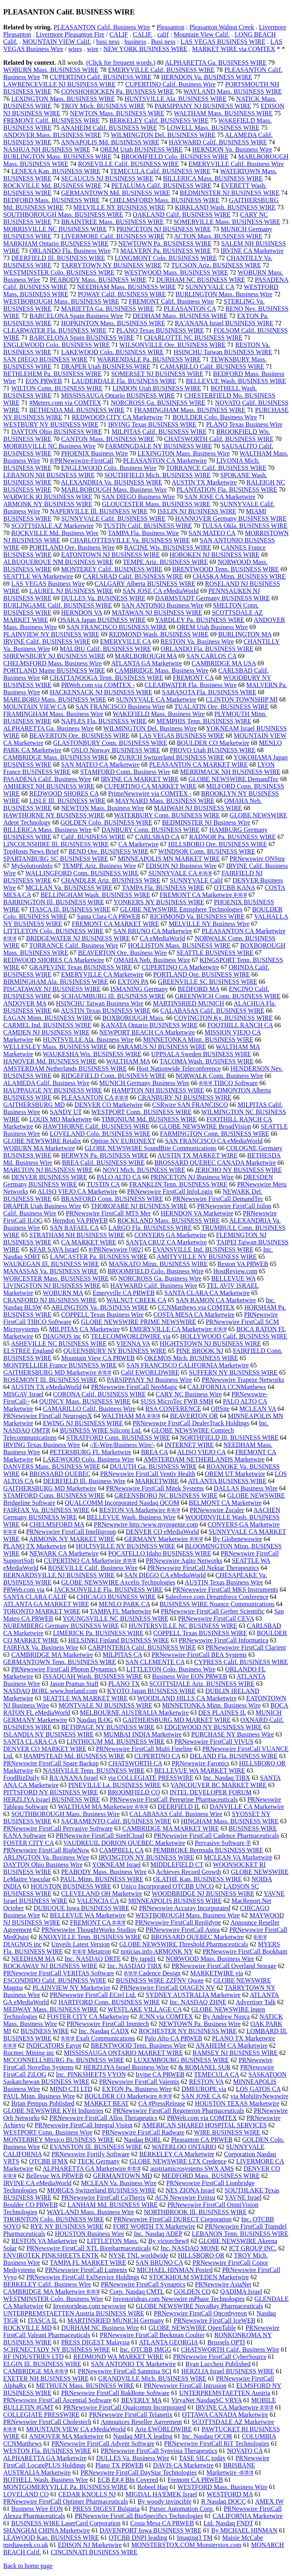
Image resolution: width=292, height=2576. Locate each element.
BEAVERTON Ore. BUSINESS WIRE (79, 735)
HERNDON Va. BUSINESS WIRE (206, 77)
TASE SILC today (202, 2458)
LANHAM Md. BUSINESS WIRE (112, 2204)
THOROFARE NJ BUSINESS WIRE (139, 1206)
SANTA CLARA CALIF (35, 1596)
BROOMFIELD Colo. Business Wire (156, 1271)
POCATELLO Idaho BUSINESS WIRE (159, 1553)
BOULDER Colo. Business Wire (214, 417)
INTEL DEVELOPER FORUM (210, 1792)
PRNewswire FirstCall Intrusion (185, 2385)
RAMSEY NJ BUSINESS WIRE (235, 2052)
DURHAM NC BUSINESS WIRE (200, 279)
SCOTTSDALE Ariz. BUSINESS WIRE (202, 1683)
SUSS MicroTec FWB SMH (176, 1401)
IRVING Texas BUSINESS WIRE (152, 424)
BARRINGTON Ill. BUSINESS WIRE (53, 902)
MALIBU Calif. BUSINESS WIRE (105, 648)
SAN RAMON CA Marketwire (216, 1300)
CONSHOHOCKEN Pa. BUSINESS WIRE (117, 91)
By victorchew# (168, 2240)
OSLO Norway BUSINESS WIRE (115, 750)
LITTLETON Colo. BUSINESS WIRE (53, 931)
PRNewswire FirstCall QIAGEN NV (167, 1987)
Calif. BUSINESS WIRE (93, 836)
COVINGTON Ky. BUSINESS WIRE (223, 1017)
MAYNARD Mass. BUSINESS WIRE (164, 800)
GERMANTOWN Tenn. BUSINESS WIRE (59, 1661)
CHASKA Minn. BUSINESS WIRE (239, 576)
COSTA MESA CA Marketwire (194, 1314)
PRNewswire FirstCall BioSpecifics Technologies (139, 2515)
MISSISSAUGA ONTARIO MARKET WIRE (123, 2052)
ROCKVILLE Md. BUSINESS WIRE (52, 185)
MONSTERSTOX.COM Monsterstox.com (186, 2544)
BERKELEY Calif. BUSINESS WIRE (158, 120)
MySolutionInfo (32, 865)
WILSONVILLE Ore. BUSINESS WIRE (172, 344)
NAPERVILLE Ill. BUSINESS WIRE (99, 511)
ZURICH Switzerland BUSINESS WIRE (171, 757)
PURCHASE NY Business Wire (232, 1734)
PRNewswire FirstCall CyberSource (219, 2356)
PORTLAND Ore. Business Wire (71, 547)
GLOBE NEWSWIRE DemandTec (233, 779)
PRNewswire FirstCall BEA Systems (199, 1654)
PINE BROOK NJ (199, 1350)
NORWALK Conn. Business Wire (219, 1075)
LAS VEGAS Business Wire (48, 583)
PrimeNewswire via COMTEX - (150, 793)
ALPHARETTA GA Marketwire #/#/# (92, 2168)
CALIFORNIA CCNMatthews (226, 1386)
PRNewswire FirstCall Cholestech (47, 2421)
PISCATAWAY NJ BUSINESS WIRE (52, 988)
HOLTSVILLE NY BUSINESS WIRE (125, 1546)
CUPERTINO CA (157, 1756)
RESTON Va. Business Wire (197, 641)
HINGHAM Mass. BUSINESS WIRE (229, 1821)
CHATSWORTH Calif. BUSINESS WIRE (219, 438)
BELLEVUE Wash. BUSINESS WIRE (236, 381)
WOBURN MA (63, 1292)
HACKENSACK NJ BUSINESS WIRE (101, 692)
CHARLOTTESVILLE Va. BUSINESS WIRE (130, 540)
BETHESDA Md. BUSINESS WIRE (77, 409)
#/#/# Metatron (92, 1951)
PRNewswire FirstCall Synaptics (143, 2284)
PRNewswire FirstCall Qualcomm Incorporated (124, 2407)
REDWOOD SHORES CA (63, 793)
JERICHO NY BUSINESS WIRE (238, 1169)
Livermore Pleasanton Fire (70, 34)
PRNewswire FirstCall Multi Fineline (144, 1748)
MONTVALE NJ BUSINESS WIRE (106, 1705)
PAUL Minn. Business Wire (39, 2096)
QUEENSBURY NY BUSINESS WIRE (115, 1350)
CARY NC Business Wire (188, 1394)
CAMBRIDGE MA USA (224, 663)
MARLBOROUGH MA (146, 656)
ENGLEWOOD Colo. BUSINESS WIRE (56, 344)
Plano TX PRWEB (119, 2465)
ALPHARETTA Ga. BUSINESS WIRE (216, 62)
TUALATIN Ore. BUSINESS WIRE (221, 706)
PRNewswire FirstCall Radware (143, 2132)
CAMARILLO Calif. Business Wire (89, 1408)
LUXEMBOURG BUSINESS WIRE (181, 2060)
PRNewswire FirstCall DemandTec (218, 1198)
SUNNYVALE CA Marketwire (156, 699)
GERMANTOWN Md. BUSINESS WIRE (115, 192)
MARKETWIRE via (216, 1973)
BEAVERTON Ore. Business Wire (122, 952)
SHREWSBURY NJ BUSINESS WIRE (54, 656)
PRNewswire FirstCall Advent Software (102, 2443)
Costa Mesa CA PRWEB (162, 2523)
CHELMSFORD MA (56, 1524)
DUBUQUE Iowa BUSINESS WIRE (81, 1908)
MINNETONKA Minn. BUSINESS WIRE (198, 1039)
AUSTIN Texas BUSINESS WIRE (106, 1010)
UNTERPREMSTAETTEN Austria (224, 2392)
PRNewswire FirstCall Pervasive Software (57, 1828)
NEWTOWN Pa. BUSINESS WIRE (164, 243)
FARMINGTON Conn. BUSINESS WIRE (214, 1133)
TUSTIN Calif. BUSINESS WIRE (147, 525)
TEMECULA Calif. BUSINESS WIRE (160, 171)
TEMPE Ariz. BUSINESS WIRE (165, 561)
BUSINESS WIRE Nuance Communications (216, 1604)
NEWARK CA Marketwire (63, 1553)
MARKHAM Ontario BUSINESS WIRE (55, 243)
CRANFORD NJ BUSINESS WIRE (50, 1300)
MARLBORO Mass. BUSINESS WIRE (54, 699)
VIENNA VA (133, 1343)
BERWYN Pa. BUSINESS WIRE (104, 1155)
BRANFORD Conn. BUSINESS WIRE (112, 1198)
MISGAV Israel (23, 1394)
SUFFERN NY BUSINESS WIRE (233, 1372)
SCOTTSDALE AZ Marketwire (52, 525)
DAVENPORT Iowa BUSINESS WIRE (151, 2530)
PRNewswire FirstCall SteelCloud (100, 1835)
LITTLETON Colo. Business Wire (171, 1669)
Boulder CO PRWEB (30, 2204)
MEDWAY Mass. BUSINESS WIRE (50, 2009)
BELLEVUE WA (233, 1278)
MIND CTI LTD (71, 2088)
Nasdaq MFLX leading (143, 2436)
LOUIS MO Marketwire (60, 1119)
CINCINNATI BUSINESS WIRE (94, 2552)
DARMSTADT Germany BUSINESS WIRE (212, 598)
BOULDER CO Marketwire (213, 742)
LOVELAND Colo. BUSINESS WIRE (100, 1133)
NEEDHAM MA (33, 1958)
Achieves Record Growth (188, 1871)
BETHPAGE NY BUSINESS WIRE (108, 1727)
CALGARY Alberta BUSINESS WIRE (144, 583)
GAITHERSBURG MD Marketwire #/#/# (57, 1372)
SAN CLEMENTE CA (155, 1661)
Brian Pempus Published (42, 2103)
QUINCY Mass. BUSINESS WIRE (85, 1401)
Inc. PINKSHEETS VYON (91, 2074)
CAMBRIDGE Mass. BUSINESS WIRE (55, 757)
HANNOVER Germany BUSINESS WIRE (230, 518)
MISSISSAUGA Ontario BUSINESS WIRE (118, 395)
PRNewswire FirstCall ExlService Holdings (83, 2277)
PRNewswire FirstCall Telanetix (130, 2414)
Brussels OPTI (226, 2342)
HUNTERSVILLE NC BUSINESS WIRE (183, 1625)
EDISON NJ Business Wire (181, 865)
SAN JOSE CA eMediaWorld (160, 590)
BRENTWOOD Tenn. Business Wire (138, 2045)
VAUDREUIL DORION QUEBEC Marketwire (124, 1842)
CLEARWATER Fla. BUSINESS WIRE (55, 330)
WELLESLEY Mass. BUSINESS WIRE (55, 1046)
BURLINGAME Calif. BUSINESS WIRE (57, 605)
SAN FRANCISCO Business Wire (120, 706)
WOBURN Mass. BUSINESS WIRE (50, 69)
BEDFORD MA (198, 988)
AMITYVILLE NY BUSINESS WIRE (207, 1256)
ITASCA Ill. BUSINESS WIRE (69, 909)
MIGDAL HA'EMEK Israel (161, 2494)
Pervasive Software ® (223, 1842)
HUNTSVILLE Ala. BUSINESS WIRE (176, 98)
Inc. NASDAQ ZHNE (198, 2002)
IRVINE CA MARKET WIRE (140, 779)
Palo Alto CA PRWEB (173, 2038)
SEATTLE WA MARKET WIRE (85, 1698)
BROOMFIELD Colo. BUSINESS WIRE (175, 156)
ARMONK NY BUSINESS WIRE (47, 504)
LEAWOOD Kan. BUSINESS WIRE (51, 2537)
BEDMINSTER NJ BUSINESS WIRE (230, 192)
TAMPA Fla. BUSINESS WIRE (163, 887)
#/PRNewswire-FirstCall (81, 460)
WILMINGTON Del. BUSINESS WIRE (163, 134)
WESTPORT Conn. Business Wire (47, 2132)
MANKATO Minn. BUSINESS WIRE (158, 1263)
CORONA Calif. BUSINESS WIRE (99, 1394)
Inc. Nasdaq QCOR (207, 2436)
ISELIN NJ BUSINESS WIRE (197, 511)
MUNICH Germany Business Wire (144, 1083)
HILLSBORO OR (201, 2255)
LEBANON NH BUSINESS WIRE (49, 475)
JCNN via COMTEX (166, 2016)
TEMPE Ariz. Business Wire (99, 865)
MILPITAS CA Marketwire (84, 1329)
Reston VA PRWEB (242, 1263)
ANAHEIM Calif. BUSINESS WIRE (109, 127)
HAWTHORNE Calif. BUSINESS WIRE (96, 1126)
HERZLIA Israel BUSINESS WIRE (227, 2371)
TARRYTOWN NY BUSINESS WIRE (111, 265)
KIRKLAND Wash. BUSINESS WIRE (225, 207)
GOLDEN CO (192, 2291)
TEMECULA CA (216, 2074)
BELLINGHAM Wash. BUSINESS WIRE (95, 894)
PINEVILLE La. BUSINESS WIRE (114, 1785)
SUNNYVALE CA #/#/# (180, 873)
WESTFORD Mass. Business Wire (222, 2487)
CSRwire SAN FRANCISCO (190, 1104)
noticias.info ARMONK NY (156, 1951)
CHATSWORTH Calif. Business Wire (230, 2349)
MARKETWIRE (156, 1481)
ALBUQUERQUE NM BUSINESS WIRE (58, 561)
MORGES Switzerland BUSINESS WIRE (101, 2190)
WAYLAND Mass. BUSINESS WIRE (233, 91)
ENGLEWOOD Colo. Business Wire (108, 467)
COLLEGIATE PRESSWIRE (41, 2414)
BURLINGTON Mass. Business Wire (224, 294)
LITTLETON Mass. (113, 2240)
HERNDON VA (81, 612)
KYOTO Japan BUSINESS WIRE (151, 1690)
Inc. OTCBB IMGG (145, 2349)
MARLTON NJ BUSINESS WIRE (48, 1169)
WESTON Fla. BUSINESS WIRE (47, 2450)
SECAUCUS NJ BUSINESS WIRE (107, 178)
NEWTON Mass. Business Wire (102, 808)
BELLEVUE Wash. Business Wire (131, 1517)
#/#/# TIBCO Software (228, 1083)
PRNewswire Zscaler (217, 1510)
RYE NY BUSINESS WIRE (67, 2226)
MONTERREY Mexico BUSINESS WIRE (58, 2139)
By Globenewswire (237, 1538)
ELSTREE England (28, 1350)
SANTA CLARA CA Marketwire (207, 1292)
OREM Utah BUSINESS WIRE (141, 149)
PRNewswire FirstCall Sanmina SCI (125, 2371)
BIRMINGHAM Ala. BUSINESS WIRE (55, 981)
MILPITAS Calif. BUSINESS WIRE (159, 431)
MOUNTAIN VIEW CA (34, 706)
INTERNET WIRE (189, 1444)
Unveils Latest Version (80, 1944)
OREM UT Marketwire (235, 1473)
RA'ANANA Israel (73, 1777)
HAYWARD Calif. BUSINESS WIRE (218, 142)
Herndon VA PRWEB (80, 1220)
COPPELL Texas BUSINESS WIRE (200, 1633)
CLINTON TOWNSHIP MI (242, 699)
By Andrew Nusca (225, 2016)
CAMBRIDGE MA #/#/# (35, 2371)
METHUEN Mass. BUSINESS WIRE (85, 2385)
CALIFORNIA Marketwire (247, 2515)
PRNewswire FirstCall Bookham (244, 1951)
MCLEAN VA (257, 1408)
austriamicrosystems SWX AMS (192, 2168)
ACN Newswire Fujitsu (185, 2197)
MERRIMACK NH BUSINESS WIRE (230, 771)
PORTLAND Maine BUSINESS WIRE (54, 670)
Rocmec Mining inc (28, 2052)
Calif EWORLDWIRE (150, 1372)
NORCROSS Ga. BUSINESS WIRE (158, 402)
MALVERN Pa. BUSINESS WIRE (165, 250)
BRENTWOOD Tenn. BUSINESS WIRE (225, 569)
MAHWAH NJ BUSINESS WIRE (198, 808)
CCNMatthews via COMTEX (196, 1307)
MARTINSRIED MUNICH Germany (115, 2320)
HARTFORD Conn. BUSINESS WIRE (109, 2002)
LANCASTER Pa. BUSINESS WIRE (98, 1256)
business (135, 41)
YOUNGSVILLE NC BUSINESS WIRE (115, 1618)
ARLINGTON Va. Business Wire (46, 1857)
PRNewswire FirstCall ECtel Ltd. (93, 1994)
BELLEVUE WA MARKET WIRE (199, 1770)
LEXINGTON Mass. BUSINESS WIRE (63, 98)
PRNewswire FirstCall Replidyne (178, 1922)
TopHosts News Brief (31, 851)
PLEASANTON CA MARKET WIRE (198, 764)
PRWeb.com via (24, 1589)
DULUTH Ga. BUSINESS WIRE (153, 1466)
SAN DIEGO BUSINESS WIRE (45, 359)
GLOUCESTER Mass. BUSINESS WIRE (156, 504)
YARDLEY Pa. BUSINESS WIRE (199, 619)
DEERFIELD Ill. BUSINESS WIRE (58, 258)
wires (75, 48)
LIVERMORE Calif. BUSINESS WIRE (112, 236)
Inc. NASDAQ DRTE (93, 1958)
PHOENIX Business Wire (94, 453)
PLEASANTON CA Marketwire (165, 460)
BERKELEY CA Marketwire (176, 2154)
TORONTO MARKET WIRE (41, 1611)
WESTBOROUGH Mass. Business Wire (187, 1915)
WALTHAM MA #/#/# (131, 1415)
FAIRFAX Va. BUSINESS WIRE (46, 1510)
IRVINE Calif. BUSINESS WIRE (46, 641)
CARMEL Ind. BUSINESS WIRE (47, 1025)
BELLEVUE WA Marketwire (88, 1915)
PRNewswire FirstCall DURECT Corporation (172, 2219)
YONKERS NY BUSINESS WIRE (158, 902)
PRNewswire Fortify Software (90, 2154)
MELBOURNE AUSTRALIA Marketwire (134, 1712)
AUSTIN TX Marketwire (204, 482)
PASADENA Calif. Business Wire (47, 779)
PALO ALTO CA (119, 1177)
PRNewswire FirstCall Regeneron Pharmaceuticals (178, 2110)
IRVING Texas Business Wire (41, 1444)
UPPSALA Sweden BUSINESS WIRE (201, 1054)
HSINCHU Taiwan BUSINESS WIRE (223, 352)
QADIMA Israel (241, 2291)
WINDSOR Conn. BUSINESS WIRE (206, 851)
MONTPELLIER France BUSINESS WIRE (60, 1365)
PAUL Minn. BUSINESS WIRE (101, 1879)
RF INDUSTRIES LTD (33, 2356)
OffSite (220, 1408)
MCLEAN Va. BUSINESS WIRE (68, 887)
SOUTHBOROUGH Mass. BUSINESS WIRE (63, 214)
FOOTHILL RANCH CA (240, 1025)
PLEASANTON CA (189, 308)
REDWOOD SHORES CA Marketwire (53, 960)
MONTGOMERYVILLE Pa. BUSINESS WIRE (65, 2487)
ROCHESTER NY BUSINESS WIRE (188, 2031)
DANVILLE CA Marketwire (247, 1806)
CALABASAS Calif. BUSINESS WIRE (212, 1010)
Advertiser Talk (256, 2002)
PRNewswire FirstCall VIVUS (213, 1741)
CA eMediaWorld (162, 938)
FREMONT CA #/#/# (97, 1922)
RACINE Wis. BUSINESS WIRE (167, 547)
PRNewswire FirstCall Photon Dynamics (64, 1669)
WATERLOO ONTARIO (184, 2146)
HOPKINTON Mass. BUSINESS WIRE (113, 323)
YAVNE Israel (243, 2197)
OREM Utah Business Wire (212, 627)
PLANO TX (123, 1683)
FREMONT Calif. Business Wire (171, 301)
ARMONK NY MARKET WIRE (71, 1538)
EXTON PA (133, 981)
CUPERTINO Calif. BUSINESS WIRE (100, 77)
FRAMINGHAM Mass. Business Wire (53, 713)
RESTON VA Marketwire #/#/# (139, 1510)
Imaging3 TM (194, 2537)
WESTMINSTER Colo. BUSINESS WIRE (58, 272)
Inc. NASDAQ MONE (190, 2248)
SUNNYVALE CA (210, 286)
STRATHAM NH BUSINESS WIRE (77, 1235)
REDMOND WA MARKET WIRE (118, 2356)
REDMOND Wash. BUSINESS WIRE (158, 634)
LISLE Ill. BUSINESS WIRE (67, 800)
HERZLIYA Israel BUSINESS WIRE (51, 1799)
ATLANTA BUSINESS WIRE (227, 1481)
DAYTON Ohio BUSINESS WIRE (56, 431)
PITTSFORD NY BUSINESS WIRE (50, 1792)
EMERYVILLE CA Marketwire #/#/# (178, 1329)
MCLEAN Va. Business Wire (119, 2183)
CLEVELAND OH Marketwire (101, 1893)
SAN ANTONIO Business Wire (163, 605)
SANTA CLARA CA (30, 1741)
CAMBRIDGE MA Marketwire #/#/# (51, 2291)
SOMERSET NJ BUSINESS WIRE (157, 373)
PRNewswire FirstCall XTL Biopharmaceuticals (89, 2248)
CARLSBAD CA (157, 836)
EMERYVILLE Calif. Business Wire (236, 163)
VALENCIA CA (97, 1900)
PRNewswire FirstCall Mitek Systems (155, 1488)
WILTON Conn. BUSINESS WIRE (57, 388)
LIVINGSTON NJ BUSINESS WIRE (52, 1285)
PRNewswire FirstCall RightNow (46, 1850)
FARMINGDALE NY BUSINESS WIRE (158, 446)
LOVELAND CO (26, 2494)
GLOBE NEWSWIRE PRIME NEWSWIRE (138, 1321)
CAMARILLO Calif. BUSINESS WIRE (212, 366)
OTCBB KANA (234, 887)
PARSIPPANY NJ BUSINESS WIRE (203, 106)
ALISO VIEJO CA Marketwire (77, 1191)
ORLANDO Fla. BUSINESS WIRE (207, 648)
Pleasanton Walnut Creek (222, 27)
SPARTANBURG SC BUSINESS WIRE (55, 858)
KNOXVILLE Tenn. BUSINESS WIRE (90, 1937)
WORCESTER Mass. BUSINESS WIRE (56, 1278)
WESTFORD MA (229, 2494)
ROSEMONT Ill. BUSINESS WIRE (50, 1379)
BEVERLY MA (141, 2400)
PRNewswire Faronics (200, 1763)
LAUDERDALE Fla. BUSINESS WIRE (123, 381)
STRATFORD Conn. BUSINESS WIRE (118, 1437)
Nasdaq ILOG (95, 1719)
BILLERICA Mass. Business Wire (47, 829)
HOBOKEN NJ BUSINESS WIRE (214, 554)
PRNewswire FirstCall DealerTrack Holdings (191, 1423)
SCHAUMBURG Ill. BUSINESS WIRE (113, 996)
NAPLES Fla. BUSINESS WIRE (104, 721)
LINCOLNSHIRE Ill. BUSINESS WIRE (56, 844)
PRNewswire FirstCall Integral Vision (84, 2125)
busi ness (107, 41)
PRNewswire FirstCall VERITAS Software (58, 1973)
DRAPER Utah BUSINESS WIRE (105, 366)
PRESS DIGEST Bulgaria (106, 2508)
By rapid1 (143, 1958)
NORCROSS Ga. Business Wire (160, 1278)
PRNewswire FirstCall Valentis (139, 2081)
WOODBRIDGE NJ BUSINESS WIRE (203, 1893)
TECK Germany (99, 2161)
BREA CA (154, 1452)
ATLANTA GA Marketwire (146, 663)
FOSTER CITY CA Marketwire (88, 2016)
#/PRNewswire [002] (115, 1249)
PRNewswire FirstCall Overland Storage (224, 1965)
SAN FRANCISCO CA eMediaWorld (214, 1140)
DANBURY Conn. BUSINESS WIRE (150, 829)
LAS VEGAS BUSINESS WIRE (222, 41)
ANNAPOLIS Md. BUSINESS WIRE (110, 142)
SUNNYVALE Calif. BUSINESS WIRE (113, 518)
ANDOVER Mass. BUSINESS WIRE (52, 134)
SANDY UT (66, 1111)
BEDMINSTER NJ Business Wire (206, 822)
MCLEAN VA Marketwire (238, 1857)
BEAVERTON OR (194, 1415)
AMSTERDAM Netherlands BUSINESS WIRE (65, 1068)
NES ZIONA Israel (190, 2190)
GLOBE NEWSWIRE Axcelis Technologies (118, 1582)
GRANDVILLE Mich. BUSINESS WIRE (152, 2378)
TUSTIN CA (102, 1184)
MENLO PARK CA (124, 1604)
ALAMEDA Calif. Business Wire (46, 1083)
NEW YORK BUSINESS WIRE (145, 48)
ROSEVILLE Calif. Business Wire (93, 1567)
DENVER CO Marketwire (108, 1104)
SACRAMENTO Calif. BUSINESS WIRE (116, 1821)
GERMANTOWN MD (122, 2175)
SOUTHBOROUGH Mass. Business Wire (65, 1813)
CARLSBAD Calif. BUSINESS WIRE (133, 576)
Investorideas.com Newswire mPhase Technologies (179, 2298)
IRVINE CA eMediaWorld (37, 2183)
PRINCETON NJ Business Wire (192, 1177)
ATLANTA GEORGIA (168, 2342)
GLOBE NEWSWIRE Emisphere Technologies (181, 909)
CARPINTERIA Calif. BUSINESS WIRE (142, 1647)
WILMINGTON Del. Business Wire (150, 728)
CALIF (118, 34)
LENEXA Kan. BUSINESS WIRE (55, 171)
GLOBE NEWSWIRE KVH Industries (53, 2110)
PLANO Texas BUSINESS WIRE (160, 330)
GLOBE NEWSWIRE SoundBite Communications (150, 1148)
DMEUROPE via (204, 2088)
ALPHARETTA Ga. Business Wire (48, 728)
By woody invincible (165, 2501)
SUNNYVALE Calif (196, 880)
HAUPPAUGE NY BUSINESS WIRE (52, 1090)
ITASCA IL (42, 2320)
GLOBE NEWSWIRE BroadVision (205, 1126)
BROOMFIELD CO (134, 1792)
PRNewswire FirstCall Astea (183, 1929)
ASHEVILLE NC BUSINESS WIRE (58, 1343)
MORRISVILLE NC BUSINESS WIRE (55, 229)
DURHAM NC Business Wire (100, 2327)
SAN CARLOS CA (211, 656)
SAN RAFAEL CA (74, 1227)
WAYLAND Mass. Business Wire (90, 2212)
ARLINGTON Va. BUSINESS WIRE (99, 1307)
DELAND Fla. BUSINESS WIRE (234, 1756)
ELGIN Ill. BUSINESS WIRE (42, 2363)
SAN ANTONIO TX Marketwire (133, 2363)
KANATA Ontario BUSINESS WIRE (149, 1025)
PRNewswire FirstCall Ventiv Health (147, 1473)
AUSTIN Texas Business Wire (224, 1582)
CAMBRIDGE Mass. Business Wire (161, 670)
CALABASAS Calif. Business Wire (175, 1813)
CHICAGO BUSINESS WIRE (116, 1596)
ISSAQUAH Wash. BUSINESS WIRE (93, 1676)
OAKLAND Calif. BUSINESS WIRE (181, 214)
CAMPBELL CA (121, 1850)
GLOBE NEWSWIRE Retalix (42, 1140)
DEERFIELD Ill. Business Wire (84, 1481)
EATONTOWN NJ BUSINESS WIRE (110, 554)
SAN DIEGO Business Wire (138, 496)
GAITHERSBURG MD (34, 1104)
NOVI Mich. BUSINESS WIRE (143, 1169)
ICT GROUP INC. (253, 2248)
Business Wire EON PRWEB (189, 1676)
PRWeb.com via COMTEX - (98, 684)
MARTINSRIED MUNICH (188, 1003)
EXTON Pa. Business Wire (137, 2088)
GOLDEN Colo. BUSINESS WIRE (106, 822)
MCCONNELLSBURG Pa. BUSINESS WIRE (63, 2060)
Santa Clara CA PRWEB (108, 916)
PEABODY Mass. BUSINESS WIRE (98, 279)
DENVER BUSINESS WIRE (49, 1177)
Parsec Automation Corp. (181, 2508)
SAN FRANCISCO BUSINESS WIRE (117, 627)
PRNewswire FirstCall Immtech (108, 2023)
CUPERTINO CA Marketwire (180, 967)
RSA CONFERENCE (173, 1408)
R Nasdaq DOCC (223, 2501)
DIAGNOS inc (62, 1336)
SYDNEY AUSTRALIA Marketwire (193, 1994)
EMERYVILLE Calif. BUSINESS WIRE (161, 69)
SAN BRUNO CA (159, 2262)
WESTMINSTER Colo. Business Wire (53, 2298)
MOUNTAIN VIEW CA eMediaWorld (76, 2429)
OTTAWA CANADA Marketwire (225, 2414)
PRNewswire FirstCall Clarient (246, 1647)
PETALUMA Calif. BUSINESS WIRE (161, 185)
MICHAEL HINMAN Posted (174, 2269)
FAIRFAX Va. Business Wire (40, 1647)
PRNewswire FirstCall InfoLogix (170, 1191)
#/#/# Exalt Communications (98, 2038)
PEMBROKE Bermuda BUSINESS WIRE (208, 1850)
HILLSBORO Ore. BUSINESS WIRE (217, 844)
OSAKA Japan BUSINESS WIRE (102, 619)
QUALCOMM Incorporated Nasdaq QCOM (122, 1502)
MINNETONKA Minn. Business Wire (211, 1705)
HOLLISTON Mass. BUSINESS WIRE (179, 945)
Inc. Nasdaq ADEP (158, 2233)
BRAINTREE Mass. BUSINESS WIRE (112, 221)
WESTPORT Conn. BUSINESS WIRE (141, 1111)
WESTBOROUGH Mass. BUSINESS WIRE (61, 301)
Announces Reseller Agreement (141, 2421)
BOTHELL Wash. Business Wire (45, 2479)
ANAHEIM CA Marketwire (232, 2045)
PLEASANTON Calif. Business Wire (101, 27)
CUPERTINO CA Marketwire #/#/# (90, 1560)
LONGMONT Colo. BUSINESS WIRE (165, 258)
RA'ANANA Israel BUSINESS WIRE (224, 323)
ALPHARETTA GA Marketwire (45, 2458)
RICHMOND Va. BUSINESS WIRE (197, 916)
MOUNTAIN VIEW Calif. (56, 41)
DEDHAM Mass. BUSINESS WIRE (180, 315)
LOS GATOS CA (258, 2088)
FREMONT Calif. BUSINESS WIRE (51, 120)
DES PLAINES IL (222, 1712)
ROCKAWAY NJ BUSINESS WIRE (50, 1965)
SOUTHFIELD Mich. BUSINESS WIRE (157, 475)
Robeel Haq (152, 2487)
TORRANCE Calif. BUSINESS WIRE (216, 467)
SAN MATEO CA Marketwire (100, 764)
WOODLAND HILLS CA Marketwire (187, 1698)
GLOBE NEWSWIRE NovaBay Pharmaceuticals (199, 2306)
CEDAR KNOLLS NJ (87, 2494)
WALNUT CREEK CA (136, 1300)
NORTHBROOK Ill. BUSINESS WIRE (195, 2212)
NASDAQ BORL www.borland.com (50, 1690)
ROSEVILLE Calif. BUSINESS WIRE (128, 163)
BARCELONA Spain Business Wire (76, 315)
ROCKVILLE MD (27, 2327)
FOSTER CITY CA (28, 1842)
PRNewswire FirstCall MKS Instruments (225, 1589)
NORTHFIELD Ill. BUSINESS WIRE (229, 1437)
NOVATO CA (245, 2450)
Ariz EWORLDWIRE (163, 2429)
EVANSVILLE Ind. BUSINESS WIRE (203, 1249)
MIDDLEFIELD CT (176, 1864)
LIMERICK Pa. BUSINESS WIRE (98, 1633)
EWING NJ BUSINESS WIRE (83, 1423)
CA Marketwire (138, 844)
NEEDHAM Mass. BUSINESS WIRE (126, 286)
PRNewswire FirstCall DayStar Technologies (138, 2472)
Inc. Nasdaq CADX (104, 2031)
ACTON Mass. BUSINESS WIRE (218, 236)
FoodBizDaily (21, 1777)
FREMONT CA (193, 677)
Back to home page (28, 2565)
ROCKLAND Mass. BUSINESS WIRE (168, 1220)
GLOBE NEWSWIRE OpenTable (192, 2327)
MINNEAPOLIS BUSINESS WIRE (175, 1900)
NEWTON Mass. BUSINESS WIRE (117, 113)
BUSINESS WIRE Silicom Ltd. (101, 1430)
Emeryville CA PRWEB (123, 1292)
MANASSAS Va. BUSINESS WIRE (50, 1271)
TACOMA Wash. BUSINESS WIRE (206, 1061)
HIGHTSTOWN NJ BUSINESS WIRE (210, 1343)
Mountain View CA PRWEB (98, 1358)
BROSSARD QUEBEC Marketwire (197, 1937)
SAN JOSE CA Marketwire (219, 496)
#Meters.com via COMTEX (65, 402)
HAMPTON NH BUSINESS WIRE (158, 1090)
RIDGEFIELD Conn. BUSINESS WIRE (113, 1075)
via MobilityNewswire (259, 2096)
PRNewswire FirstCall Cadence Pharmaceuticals (216, 1835)
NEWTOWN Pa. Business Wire (200, 2023)
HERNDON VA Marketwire (197, 1213)
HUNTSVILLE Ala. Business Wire (88, 1039)
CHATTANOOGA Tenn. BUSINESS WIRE (106, 677)
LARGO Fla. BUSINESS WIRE (150, 1227)
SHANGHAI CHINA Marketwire (46, 2530)
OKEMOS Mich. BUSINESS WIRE (191, 1358)
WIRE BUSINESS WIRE (227, 2132)
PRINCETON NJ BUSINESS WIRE (163, 229)
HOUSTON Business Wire (89, 2233)
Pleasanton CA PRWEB (202, 2139)
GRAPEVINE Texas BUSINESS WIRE (80, 967)
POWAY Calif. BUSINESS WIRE (122, 294)
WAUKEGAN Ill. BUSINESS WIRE (51, 1263)
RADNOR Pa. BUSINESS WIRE (232, 836)
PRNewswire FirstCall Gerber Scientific (213, 1611)
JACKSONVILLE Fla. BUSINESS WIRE (108, 1589)
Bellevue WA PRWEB (55, 2175)
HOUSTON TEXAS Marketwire (237, 2103)
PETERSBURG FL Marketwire (90, 1452)
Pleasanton (170, 27)
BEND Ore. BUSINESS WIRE (108, 851)
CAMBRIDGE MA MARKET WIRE (170, 1828)
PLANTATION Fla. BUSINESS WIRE (226, 489)
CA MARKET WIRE (88, 1242)
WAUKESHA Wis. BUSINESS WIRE (92, 1054)
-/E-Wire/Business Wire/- (122, 1444)
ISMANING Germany (139, 988)
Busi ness (163, 41)
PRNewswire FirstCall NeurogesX (47, 1415)
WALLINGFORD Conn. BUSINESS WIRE (82, 873)
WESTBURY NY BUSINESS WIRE (50, 424)
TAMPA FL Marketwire (120, 1611)
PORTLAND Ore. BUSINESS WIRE (201, 974)
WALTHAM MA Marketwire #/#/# (103, 1806)
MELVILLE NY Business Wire (209, 923)
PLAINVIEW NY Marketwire (71, 1987)
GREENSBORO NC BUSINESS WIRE (166, 1495)
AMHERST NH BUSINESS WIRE (48, 786)
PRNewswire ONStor (257, 858)
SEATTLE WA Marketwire (38, 576)
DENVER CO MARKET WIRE (44, 1748)
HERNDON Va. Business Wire (232, 149)
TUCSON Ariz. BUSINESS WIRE (216, 265)
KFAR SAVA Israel (54, 1249)
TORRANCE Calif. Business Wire (73, 945)
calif (163, 34)
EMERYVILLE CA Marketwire (102, 974)
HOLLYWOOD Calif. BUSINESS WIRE (234, 1336)
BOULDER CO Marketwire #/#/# (128, 2096)
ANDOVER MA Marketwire (66, 2436)
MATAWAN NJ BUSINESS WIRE (157, 612)
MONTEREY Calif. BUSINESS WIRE (111, 569)
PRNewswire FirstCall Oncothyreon (200, 2313)
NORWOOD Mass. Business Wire (209, 1958)
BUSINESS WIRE (45, 2031)
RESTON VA (206, 2081)
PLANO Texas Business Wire (244, 424)
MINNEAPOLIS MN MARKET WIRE (169, 858)
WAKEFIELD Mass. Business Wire (159, 713)
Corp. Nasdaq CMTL (136, 2291)
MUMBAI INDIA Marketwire (142, 1734)
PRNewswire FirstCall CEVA (216, 1618)
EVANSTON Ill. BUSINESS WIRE (96, 2146)
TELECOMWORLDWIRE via (131, 1336)
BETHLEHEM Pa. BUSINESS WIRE (52, 373)
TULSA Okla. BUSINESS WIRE (245, 525)
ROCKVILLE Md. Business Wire (54, 533)
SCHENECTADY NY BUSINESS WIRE (56, 2349)
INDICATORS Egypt (53, 2045)
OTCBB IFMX (48, 2161)
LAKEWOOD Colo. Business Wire (88, 1459)
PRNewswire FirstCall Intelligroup (71, 1531)
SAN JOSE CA (201, 2096)
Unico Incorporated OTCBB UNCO (167, 1886)
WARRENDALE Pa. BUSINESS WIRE (149, 359)
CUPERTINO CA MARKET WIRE (150, 786)
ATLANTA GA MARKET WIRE (46, 1604)
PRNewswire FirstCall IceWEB (214, 2320)
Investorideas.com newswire (89, 2306)
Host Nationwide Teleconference (179, 1068)
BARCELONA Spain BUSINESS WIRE (82, 337)
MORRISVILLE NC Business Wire (49, 446)
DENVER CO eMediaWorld (162, 1531)
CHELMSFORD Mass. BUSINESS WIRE (165, 200)
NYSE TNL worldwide (138, 2255)
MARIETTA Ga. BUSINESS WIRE (107, 308)
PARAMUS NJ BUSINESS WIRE (161, 1046)
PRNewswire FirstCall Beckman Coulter (152, 2335)
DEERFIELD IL (179, 1806)
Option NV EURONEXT (123, 1140)
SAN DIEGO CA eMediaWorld (165, 1575)
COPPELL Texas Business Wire (102, 1314)
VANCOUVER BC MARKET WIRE (218, 1785)
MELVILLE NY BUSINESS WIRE (119, 207)
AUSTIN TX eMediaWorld (46, 1386)
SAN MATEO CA (211, 533)
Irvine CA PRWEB (159, 2074)
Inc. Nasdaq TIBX (226, 1777)
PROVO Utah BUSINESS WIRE (213, 750)
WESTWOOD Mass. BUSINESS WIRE (176, 272)
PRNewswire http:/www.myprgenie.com (146, 1524)
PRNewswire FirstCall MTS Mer (108, 1213)
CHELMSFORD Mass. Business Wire (52, 663)
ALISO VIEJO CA (201, 1452)
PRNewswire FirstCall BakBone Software (115, 2392)
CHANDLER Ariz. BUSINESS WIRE (110, 880)
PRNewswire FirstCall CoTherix (103, 2197)
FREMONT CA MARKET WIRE (115, 923)
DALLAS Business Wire (246, 1488)
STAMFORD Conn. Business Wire (125, 771)
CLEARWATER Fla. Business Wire (191, 684)
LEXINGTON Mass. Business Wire (183, 453)
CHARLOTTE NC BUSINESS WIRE (193, 337)
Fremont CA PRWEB (195, 2479)
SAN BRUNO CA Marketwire (152, 931)
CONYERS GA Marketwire (170, 1235)
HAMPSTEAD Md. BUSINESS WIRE (74, 1756)
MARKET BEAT (106, 2103)
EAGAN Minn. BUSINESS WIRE (48, 1017)
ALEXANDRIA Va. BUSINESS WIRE (111, 482)
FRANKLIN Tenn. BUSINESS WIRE (178, 1184)
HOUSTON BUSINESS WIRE (71, 1886)
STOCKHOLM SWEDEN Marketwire (199, 2277)
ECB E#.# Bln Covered (128, 2479)
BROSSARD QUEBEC (59, 1473)
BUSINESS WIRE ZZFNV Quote (160, 1980)
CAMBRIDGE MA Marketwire (52, 1654)
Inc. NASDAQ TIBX (134, 1965)
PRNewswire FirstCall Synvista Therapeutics (159, 2450)
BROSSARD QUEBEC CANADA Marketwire (215, 1162)
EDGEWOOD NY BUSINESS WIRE (213, 1727)
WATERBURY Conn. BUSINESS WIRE (167, 815)
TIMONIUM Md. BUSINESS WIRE (149, 1119)
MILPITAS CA (122, 1654)
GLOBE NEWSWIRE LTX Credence (178, 2161)
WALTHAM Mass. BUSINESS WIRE (223, 113)
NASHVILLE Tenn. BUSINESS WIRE (94, 1770)
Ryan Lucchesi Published (218, 2363)
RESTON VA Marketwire (44, 2240)
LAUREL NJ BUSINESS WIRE (71, 590)
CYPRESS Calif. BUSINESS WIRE (241, 1661)
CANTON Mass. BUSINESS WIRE (107, 438)
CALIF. (143, 34)
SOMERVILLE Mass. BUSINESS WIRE (227, 221)
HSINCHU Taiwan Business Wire (99, 1003)
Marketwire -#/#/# (229, 2472)
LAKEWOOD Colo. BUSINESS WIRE (112, 352)
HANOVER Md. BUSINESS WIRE (50, 1061)
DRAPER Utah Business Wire (42, 1206)
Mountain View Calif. (202, 34)
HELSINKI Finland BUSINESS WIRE (118, 1640)
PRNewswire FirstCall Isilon (234, 1206)
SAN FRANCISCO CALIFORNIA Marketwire (188, 1365)
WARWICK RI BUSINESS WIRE (47, 496)
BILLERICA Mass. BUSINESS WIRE (213, 178)
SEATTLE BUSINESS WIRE (214, 952)
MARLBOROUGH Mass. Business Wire (114, 489)
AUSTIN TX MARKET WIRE (197, 1155)
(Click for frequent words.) (120, 62)
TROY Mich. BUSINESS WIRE (103, 106)
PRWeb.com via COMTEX (202, 2117)
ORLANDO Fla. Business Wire (70, 250)
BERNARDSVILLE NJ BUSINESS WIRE (59, 1575)
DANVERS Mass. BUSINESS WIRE (51, 1466)
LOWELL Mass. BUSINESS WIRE (213, 127)
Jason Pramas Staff (74, 1683)
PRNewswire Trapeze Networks (243, 1379)
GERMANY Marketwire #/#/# (163, 1538)
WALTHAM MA (128, 1061)
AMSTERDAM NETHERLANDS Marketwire (203, 1459)
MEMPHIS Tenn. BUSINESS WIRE (203, 721)
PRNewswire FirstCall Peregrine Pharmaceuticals (174, 1799)
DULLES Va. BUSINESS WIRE (103, 598)
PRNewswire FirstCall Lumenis (86, 2269)
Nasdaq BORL (142, 2139)
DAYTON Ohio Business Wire (43, 1864)
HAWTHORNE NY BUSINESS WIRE (54, 815)
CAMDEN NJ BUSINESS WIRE (46, 1032)
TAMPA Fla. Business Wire (143, 533)
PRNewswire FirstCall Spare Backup (51, 1763)
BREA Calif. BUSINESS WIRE (103, 1162)
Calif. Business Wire (29, 1213)
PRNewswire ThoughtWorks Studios (88, 1929)
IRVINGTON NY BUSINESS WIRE (146, 1857)
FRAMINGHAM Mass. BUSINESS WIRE (189, 409)
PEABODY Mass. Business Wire (104, 1871)
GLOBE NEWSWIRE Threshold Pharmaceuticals (183, 1944)
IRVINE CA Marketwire (252, 250)
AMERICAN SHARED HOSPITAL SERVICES (204, 2125)
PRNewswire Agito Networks (184, 1560)
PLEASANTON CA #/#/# (94, 1097)
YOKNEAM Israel (116, 1864)
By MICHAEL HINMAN (244, 2530)
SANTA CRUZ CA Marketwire (166, 1242)
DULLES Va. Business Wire (132, 2458)
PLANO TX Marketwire (34, 1546)
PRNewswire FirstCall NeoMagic (134, 1386)
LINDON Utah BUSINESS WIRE (156, 388)
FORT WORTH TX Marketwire (154, 2226)
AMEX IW (269, 2501)
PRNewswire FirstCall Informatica (223, 1640)
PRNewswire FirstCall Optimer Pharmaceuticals (65, 2501)
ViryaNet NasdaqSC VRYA (206, 2400)
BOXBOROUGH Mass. (133, 1017)
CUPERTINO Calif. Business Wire (170, 84)
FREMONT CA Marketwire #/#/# (203, 894)
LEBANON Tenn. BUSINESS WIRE (240, 2233)
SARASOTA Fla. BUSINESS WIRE (209, 692)
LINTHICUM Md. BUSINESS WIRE (116, 1741)
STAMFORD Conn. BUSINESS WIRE (54, 1495)
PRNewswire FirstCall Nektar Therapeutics (203, 1567)
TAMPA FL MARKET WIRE (88, 2262)
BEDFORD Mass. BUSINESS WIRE (51, 200)
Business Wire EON (37, 2508)
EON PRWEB (43, 381)
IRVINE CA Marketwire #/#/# (235, 2407)
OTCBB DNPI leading (137, 2537)
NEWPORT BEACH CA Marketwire (147, 1032)
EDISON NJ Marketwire (90, 2544)
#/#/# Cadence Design (152, 1973)
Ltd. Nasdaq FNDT (228, 2523)
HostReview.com (235, 1271)
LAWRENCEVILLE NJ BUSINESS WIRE (59, 84)
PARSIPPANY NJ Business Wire (149, 1379)
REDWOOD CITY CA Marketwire (117, 417)
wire (92, 48)
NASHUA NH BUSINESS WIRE (46, 149)
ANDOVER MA (24, 1003)
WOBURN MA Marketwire (39, 1148)
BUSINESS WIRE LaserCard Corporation (65, 2523)
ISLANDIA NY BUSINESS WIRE (48, 1734)
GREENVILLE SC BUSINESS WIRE (207, 981)
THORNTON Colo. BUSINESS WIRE (53, 2219)
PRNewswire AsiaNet (223, 2284)
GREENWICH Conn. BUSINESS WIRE (227, 996)
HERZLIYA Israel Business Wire (126, 2067)
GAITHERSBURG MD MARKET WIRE (177, 1719)
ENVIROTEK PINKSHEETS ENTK (51, 2255)
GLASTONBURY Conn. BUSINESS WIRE (110, 742)
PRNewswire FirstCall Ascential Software (57, 2400)
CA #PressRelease (161, 2103)
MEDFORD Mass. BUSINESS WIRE (211, 2175)
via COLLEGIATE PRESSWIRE (150, 1777)
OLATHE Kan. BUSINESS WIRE (197, 1879)
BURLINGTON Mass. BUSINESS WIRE (57, 156)
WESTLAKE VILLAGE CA (145, 2009)
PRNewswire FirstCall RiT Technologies (216, 2443)
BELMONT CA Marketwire (225, 1502)
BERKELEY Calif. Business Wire (47, 2284)
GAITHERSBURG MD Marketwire (49, 1488)
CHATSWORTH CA (135, 1763)
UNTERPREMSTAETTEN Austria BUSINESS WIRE (73, 2313)
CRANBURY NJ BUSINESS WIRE (184, 1097)
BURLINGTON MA (245, 634)
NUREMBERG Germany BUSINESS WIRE (61, 1625)
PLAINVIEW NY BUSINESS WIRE (51, 634)
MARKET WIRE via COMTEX (233, 48)
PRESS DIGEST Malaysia (95, 2342)
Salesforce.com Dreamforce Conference (216, 1596)
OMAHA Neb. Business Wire (152, 960)
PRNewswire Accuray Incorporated (184, 1908)
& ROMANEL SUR (204, 2067)
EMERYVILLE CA (125, 641)
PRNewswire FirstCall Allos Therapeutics (103, 2117)
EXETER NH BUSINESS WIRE (46, 2378)
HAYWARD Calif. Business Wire (153, 1285)
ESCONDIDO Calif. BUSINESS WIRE (54, 1980)
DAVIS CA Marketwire (183, 2465)
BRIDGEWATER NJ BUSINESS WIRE (78, 938)
